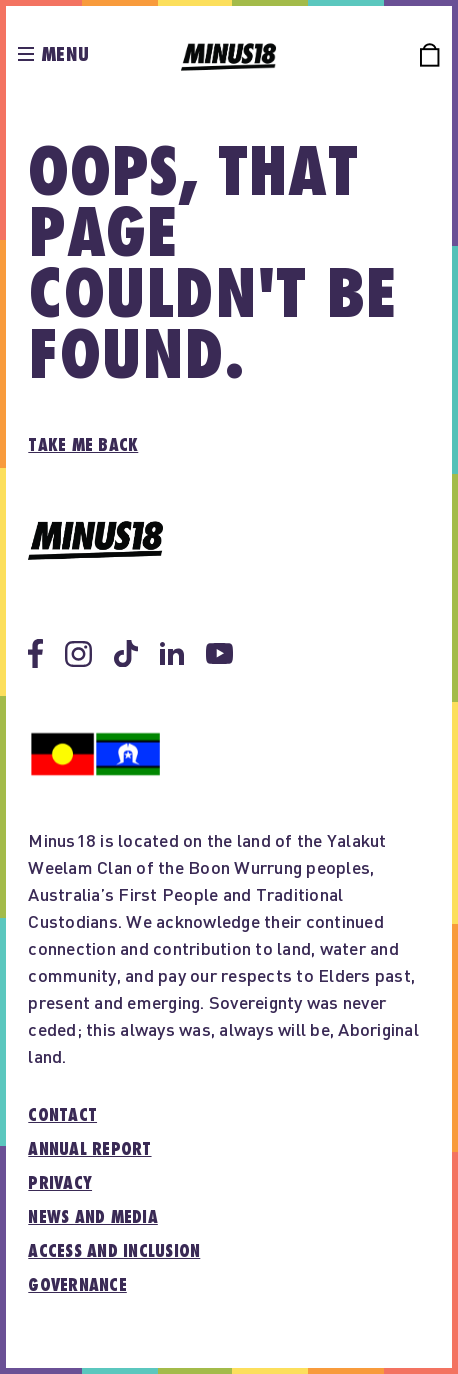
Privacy (60, 1184)
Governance (77, 1286)
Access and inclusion (114, 1252)
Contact (62, 1116)
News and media (93, 1218)
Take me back (83, 446)
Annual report (89, 1150)
